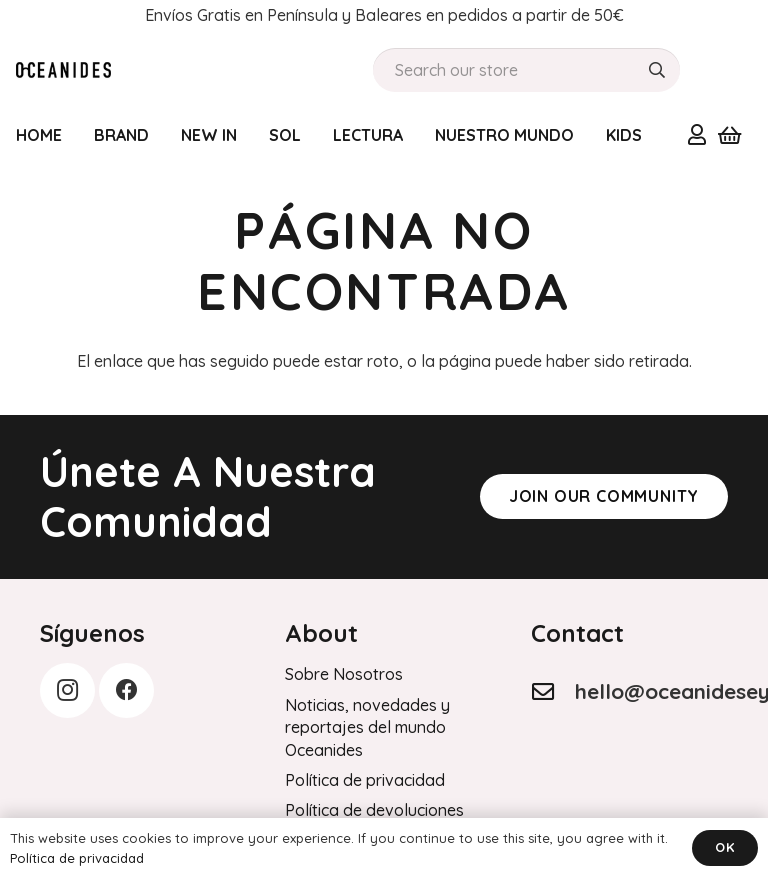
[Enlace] (697, 134)
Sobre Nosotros (344, 674)
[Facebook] (126, 690)
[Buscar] (657, 70)
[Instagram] (67, 690)
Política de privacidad (365, 780)
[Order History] (63, 70)
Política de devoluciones (374, 810)
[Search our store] (526, 70)
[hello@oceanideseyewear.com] (553, 692)
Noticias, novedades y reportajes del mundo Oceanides (367, 727)
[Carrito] (729, 135)
